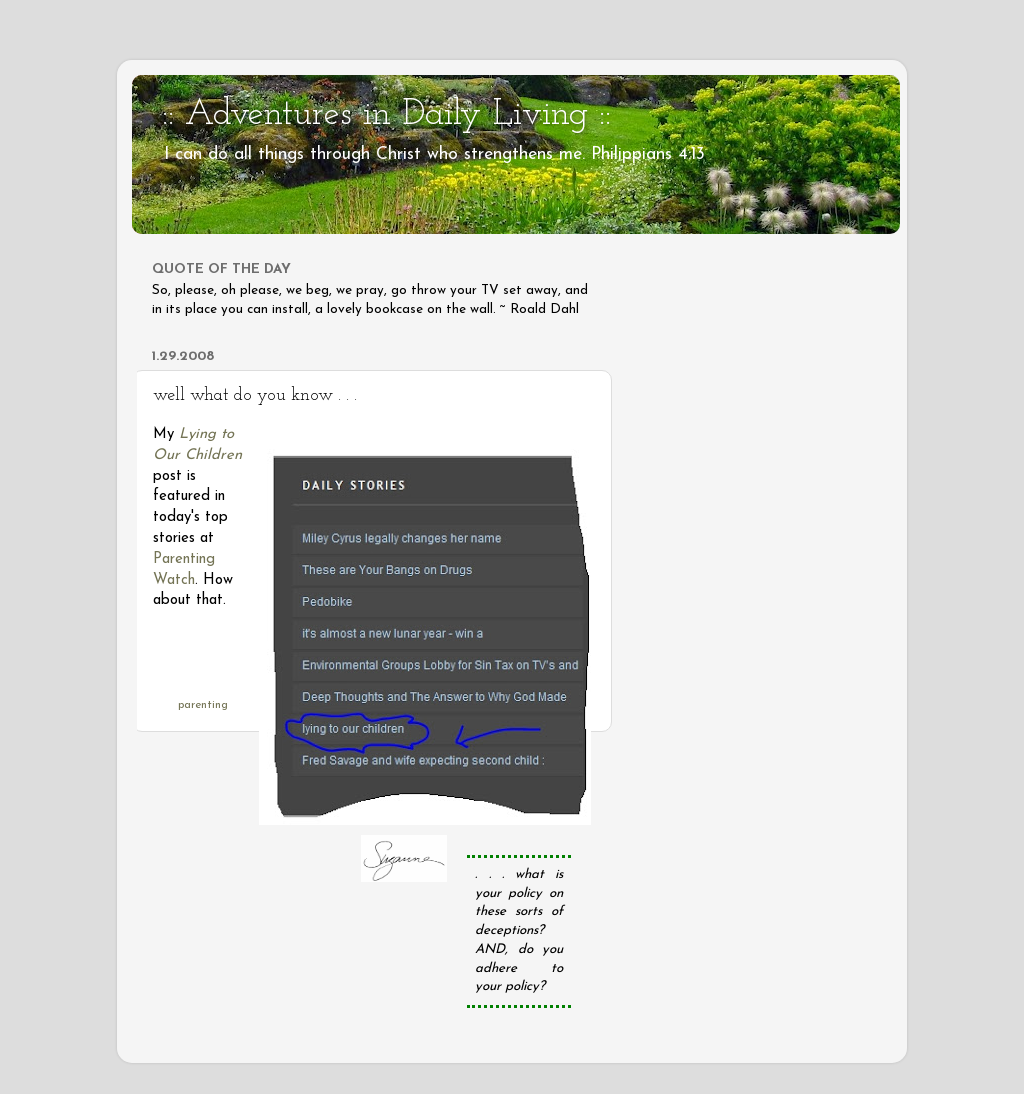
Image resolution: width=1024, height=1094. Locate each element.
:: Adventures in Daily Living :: (386, 115)
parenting (203, 705)
